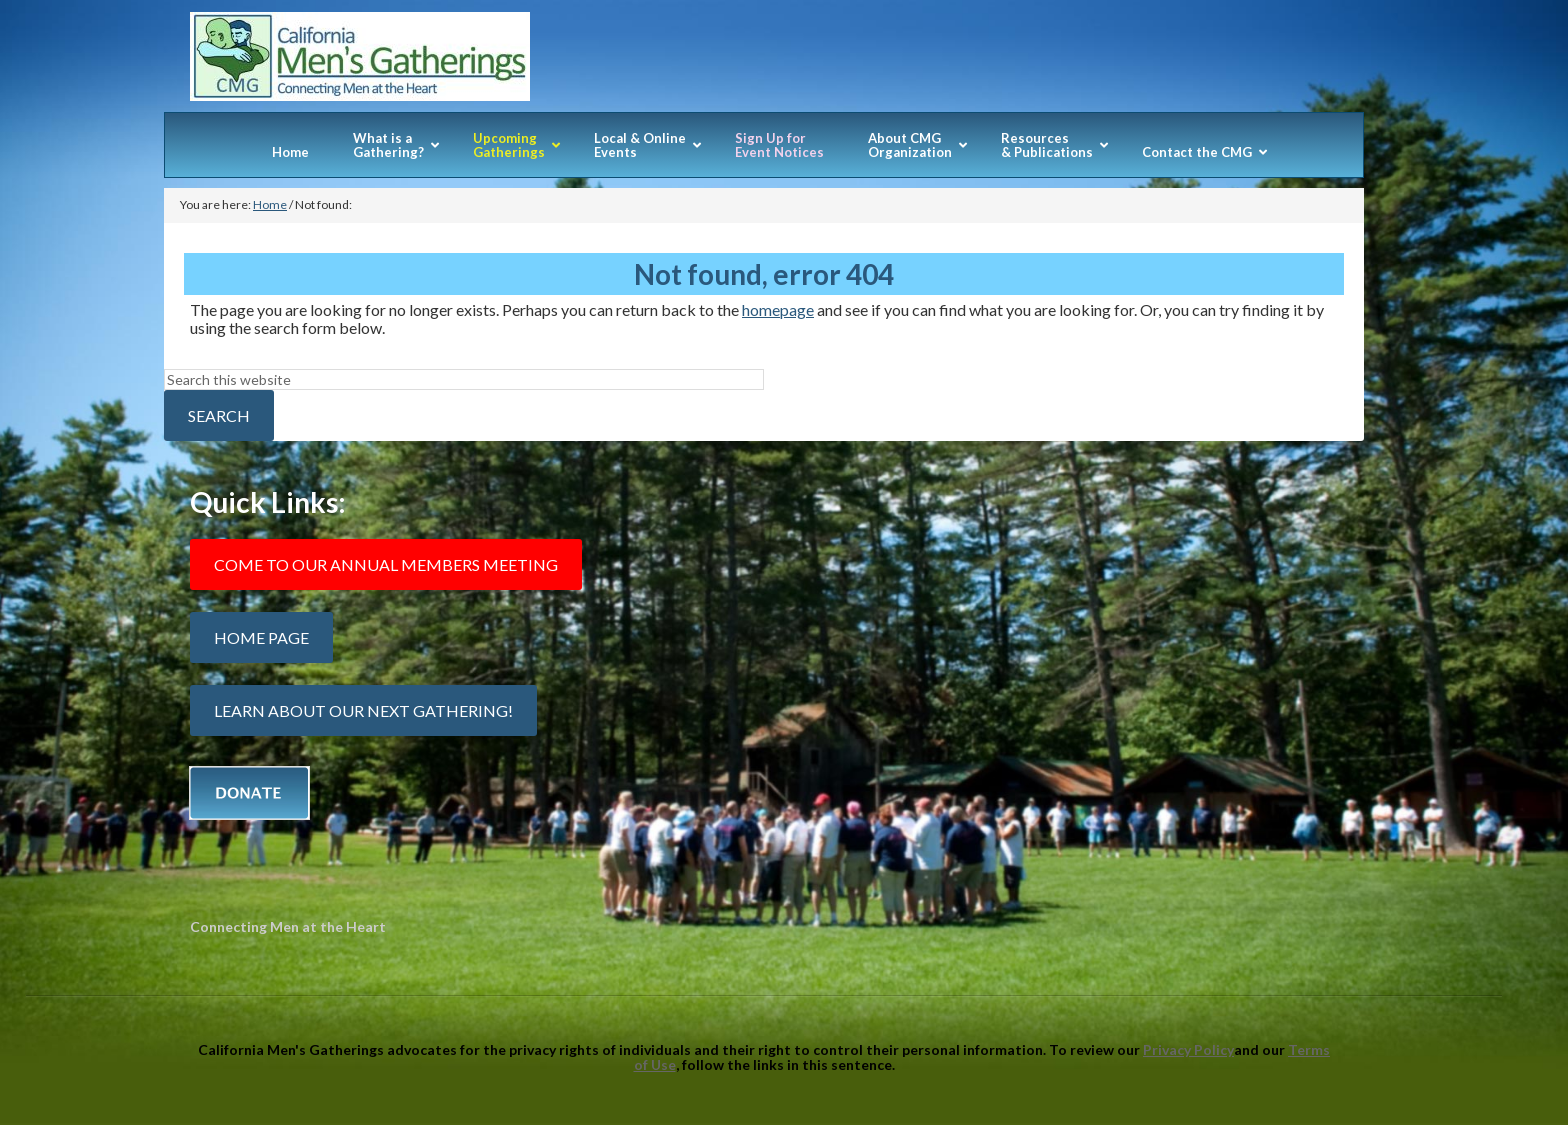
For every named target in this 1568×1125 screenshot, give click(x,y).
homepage (778, 309)
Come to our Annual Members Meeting (386, 564)
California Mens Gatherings (764, 62)
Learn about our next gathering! (363, 710)
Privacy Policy (1188, 1049)
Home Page (261, 637)
